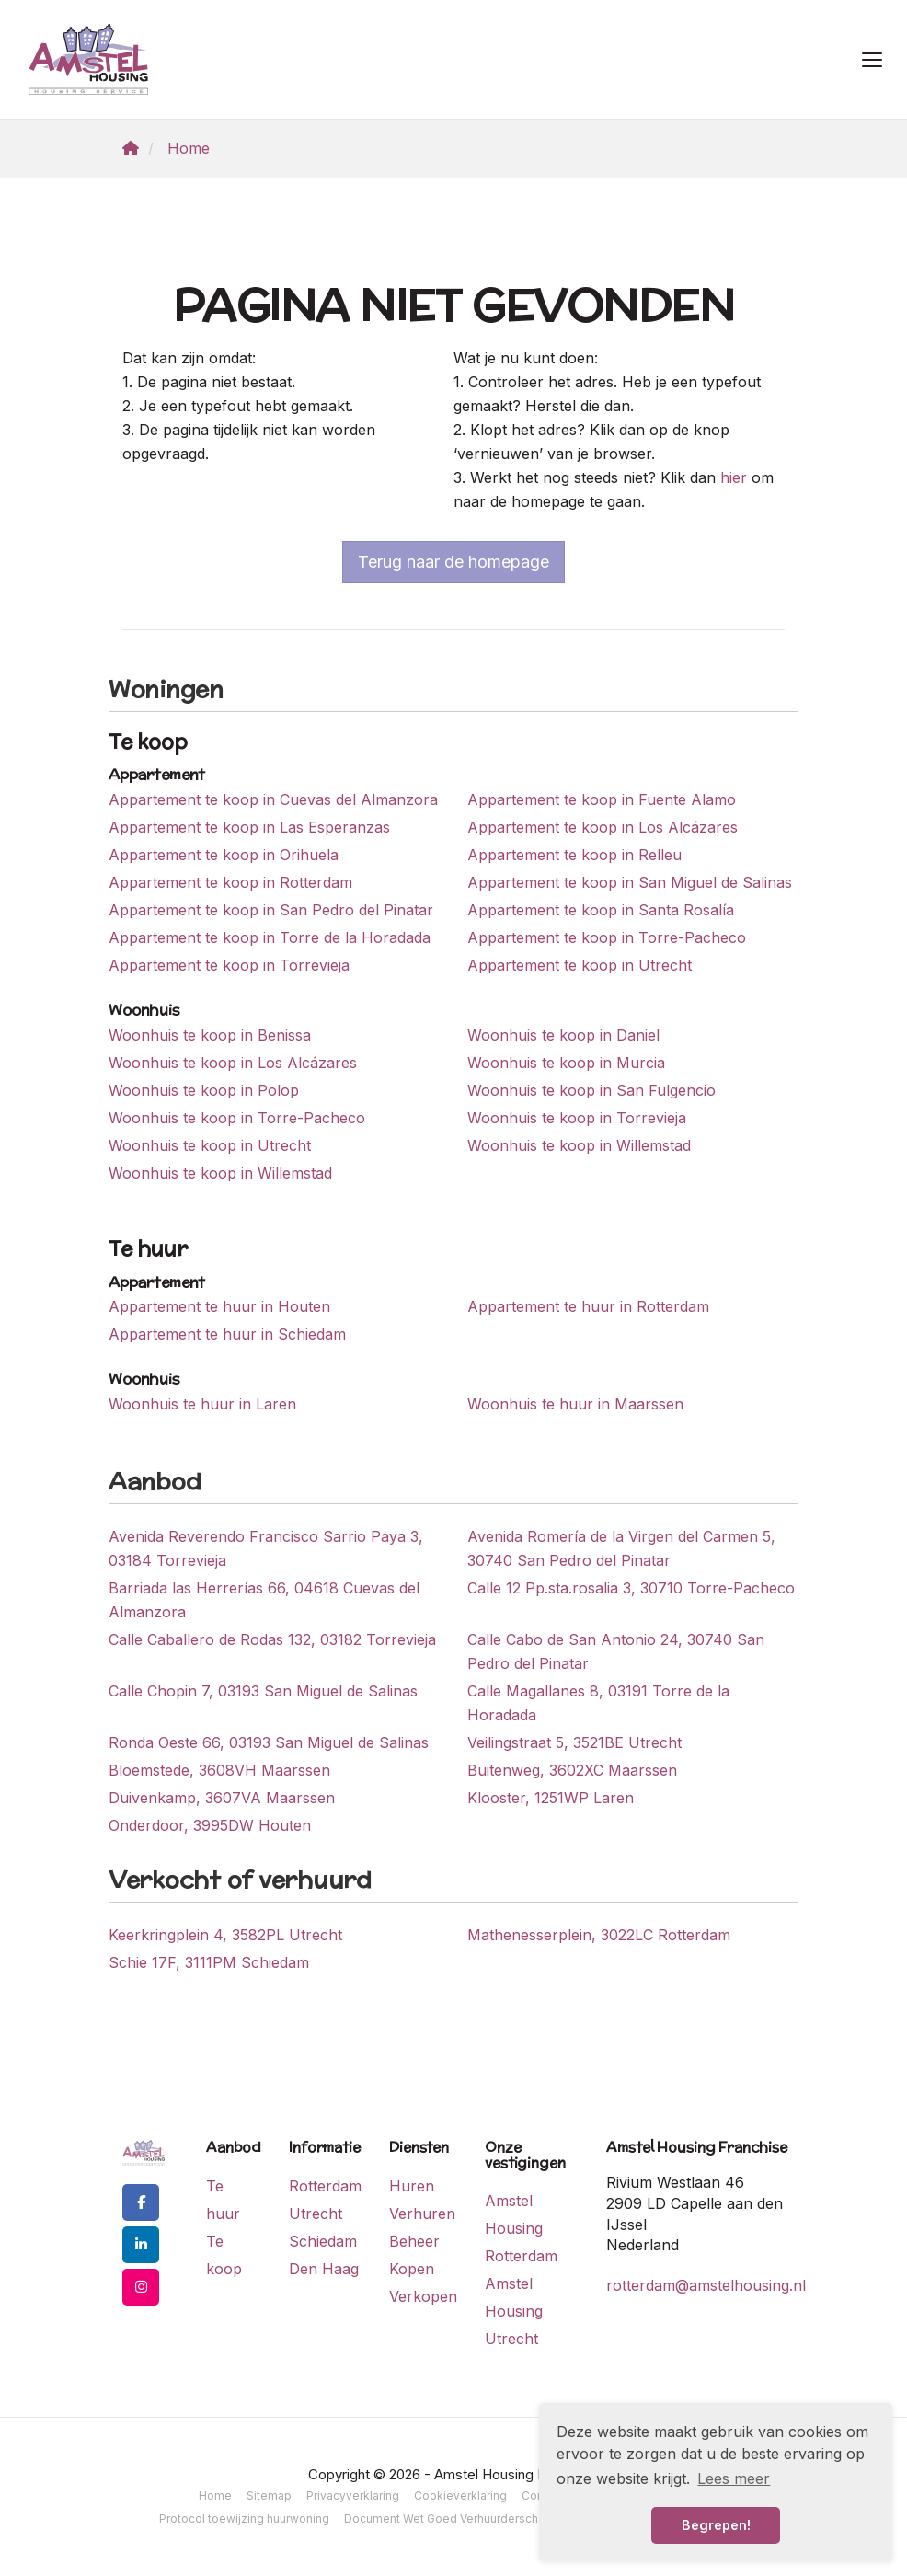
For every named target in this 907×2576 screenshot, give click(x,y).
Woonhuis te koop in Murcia (566, 1062)
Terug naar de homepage (453, 561)
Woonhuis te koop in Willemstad (579, 1145)
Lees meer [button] (733, 2478)
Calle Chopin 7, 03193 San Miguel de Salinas (263, 1691)
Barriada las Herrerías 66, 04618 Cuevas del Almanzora (264, 1600)
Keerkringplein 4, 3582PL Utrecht (225, 1935)
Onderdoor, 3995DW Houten (210, 1825)
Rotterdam (325, 2186)
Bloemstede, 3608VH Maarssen (219, 1770)
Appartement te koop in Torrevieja (229, 965)
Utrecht (315, 2213)
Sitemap (269, 2495)
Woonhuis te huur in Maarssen (575, 1404)
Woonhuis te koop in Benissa (210, 1035)
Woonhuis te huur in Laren (202, 1404)
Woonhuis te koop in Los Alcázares (233, 1062)
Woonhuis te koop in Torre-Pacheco (237, 1118)
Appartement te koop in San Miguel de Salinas (629, 882)
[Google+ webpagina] (140, 2287)
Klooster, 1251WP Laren (550, 1797)
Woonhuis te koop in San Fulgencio (591, 1090)
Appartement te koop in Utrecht (579, 965)
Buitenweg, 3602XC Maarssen (572, 1770)
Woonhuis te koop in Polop (204, 1090)
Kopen (411, 2269)
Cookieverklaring (460, 2495)
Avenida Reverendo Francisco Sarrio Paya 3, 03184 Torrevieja (266, 1548)
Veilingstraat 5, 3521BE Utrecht (574, 1742)
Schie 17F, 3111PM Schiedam (209, 1962)
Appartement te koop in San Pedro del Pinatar (271, 910)
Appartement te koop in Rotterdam (230, 882)
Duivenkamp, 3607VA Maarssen (222, 1797)
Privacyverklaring (352, 2495)
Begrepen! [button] (716, 2525)
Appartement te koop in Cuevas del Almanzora (273, 799)
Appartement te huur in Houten (219, 1306)
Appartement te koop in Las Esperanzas (249, 827)
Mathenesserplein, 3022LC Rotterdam (598, 1935)
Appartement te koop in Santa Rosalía (600, 910)
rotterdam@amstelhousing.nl (706, 2285)
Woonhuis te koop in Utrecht (210, 1145)
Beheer (414, 2241)
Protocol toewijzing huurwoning (244, 2518)
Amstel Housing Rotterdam (521, 2228)
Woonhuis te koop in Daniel (563, 1035)
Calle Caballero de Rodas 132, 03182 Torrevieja (272, 1639)
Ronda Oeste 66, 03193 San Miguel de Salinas (269, 1742)
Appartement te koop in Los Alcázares (602, 827)
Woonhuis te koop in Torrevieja (576, 1118)
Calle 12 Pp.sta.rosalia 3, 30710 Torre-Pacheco (631, 1588)
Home (215, 2495)
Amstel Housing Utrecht (514, 2311)
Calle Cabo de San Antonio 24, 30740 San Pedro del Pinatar (615, 1651)
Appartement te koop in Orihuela (224, 854)
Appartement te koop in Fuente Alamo (601, 799)
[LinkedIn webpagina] (140, 2244)
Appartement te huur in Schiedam (227, 1334)
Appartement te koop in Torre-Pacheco (606, 937)
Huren (411, 2186)
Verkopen (423, 2296)
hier (733, 477)
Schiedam (323, 2241)
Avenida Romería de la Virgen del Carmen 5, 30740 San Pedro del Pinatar (621, 1548)
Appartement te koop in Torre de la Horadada (270, 937)
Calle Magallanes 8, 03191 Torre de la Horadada (598, 1703)
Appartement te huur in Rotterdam (588, 1306)
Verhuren (422, 2213)
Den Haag (324, 2269)
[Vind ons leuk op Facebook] (140, 2202)
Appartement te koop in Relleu (574, 854)
